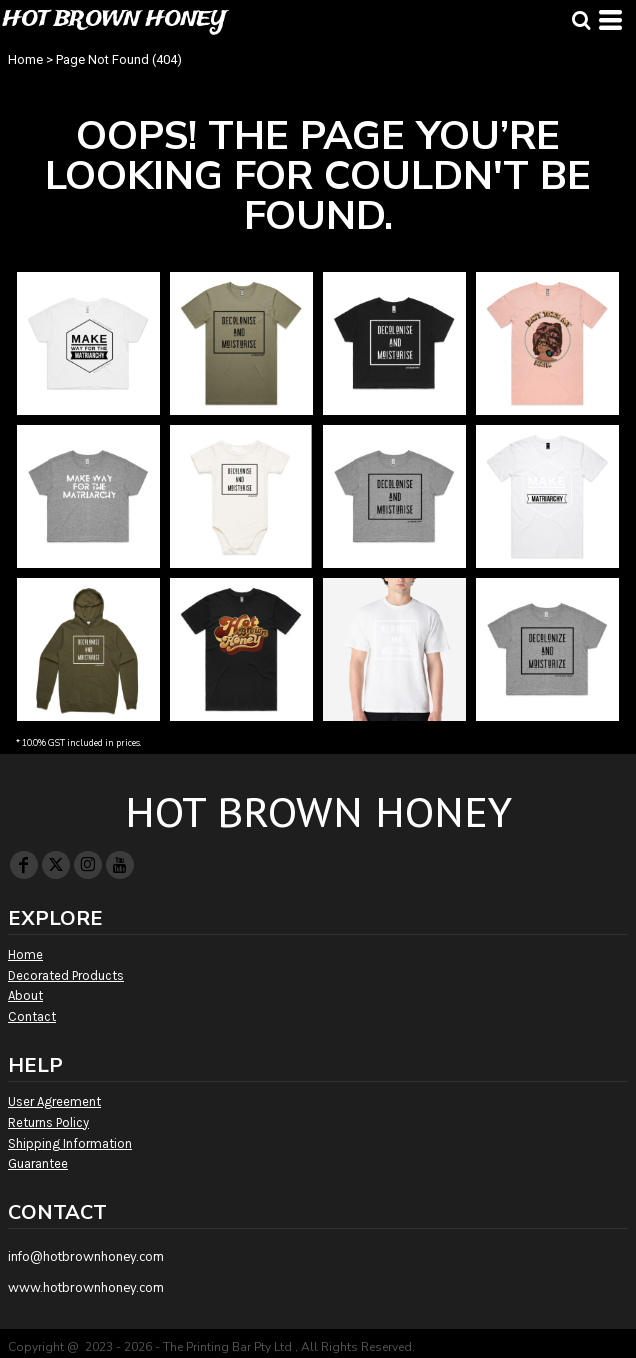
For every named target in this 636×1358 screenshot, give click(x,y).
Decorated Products (66, 975)
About (25, 995)
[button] (581, 20)
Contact (32, 1016)
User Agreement (54, 1101)
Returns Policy (48, 1122)
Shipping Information (70, 1143)
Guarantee (38, 1163)
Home (25, 59)
